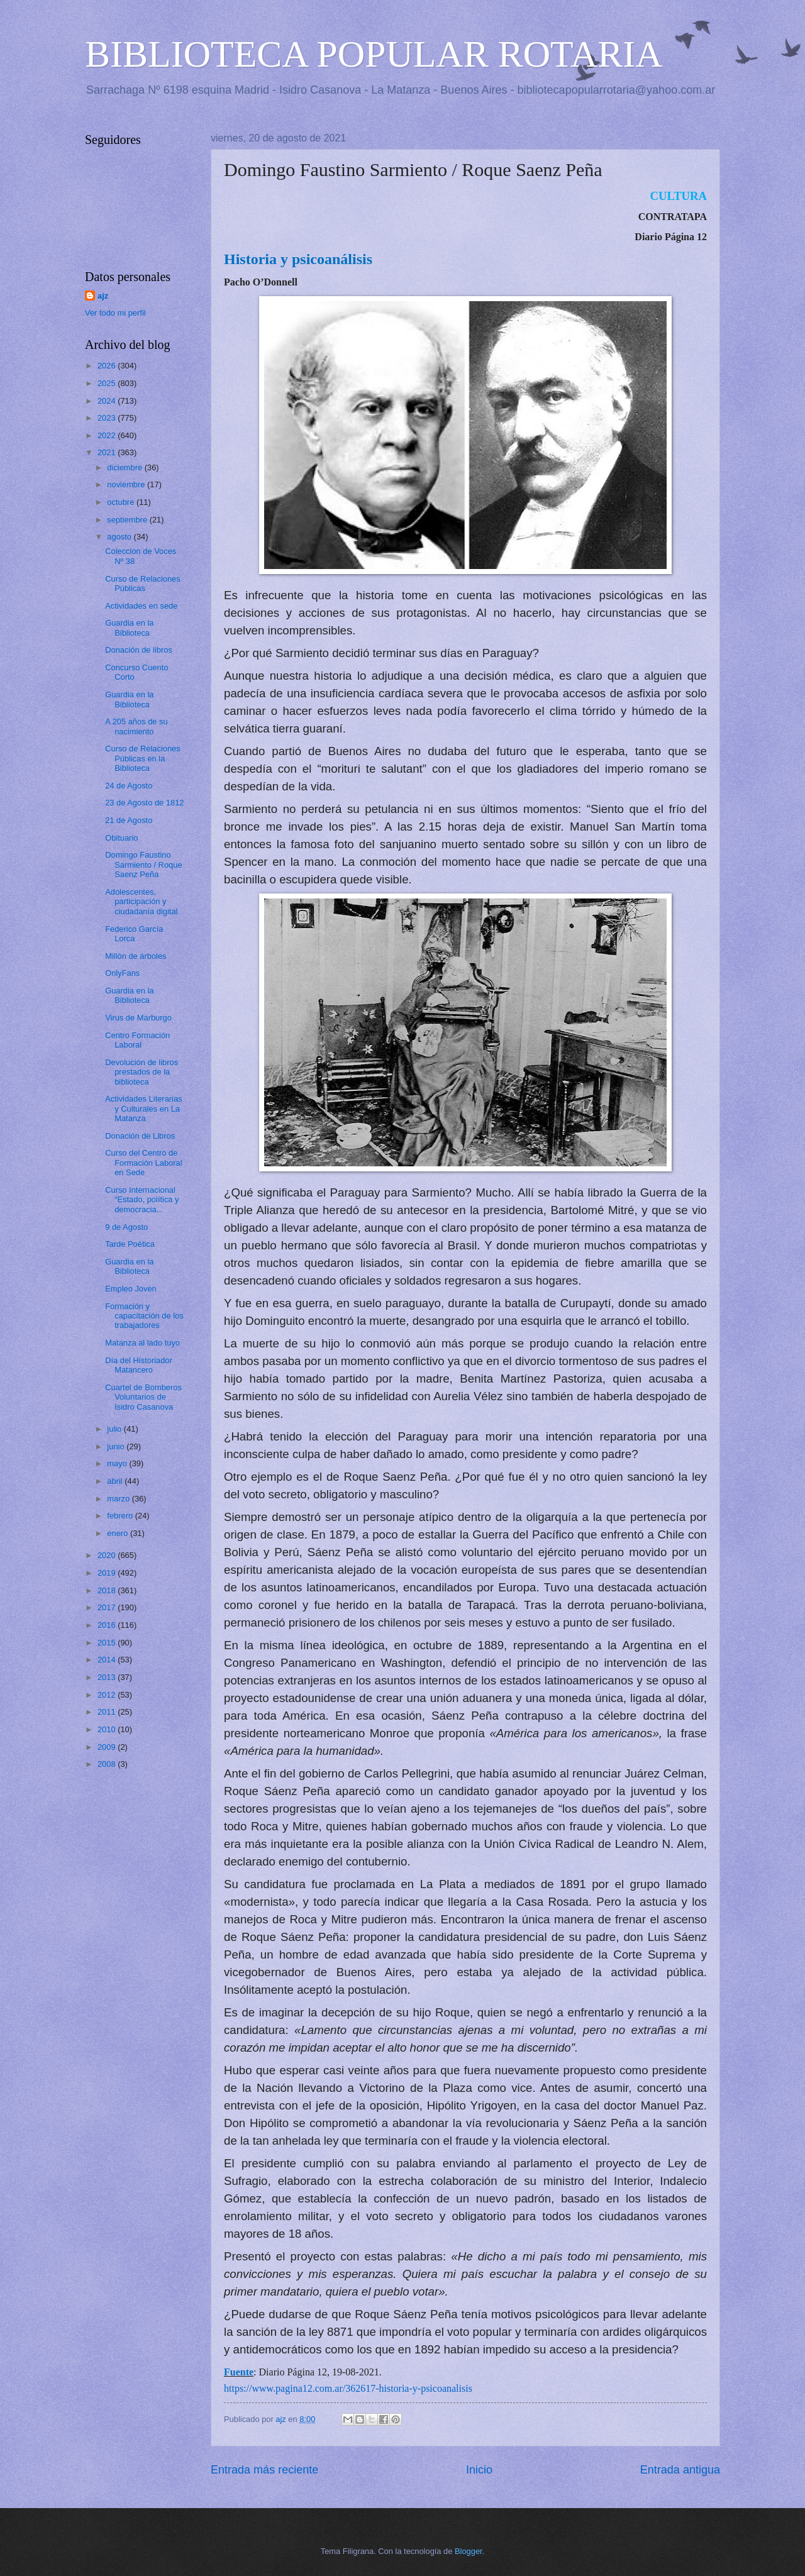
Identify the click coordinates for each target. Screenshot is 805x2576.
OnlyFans (122, 973)
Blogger (468, 2551)
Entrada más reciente (264, 2469)
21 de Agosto (128, 820)
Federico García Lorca (134, 933)
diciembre (125, 467)
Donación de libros (138, 650)
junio (116, 1446)
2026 (107, 365)
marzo (119, 1498)
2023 (107, 418)
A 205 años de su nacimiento (136, 726)
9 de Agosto (126, 1227)
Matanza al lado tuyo (142, 1342)
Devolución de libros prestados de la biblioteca (141, 1072)
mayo (118, 1463)
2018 (107, 1590)
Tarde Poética (130, 1244)
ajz (102, 296)
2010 (107, 1729)
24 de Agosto (128, 785)
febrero (121, 1515)
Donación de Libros (140, 1136)
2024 (107, 401)
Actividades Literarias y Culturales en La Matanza (143, 1108)
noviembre (127, 484)
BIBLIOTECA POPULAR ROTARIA (374, 54)
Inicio (479, 2469)
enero (118, 1533)
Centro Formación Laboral (137, 1040)
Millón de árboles (135, 956)
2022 (107, 435)
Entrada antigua (680, 2469)
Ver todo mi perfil (115, 313)
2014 (107, 1659)
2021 (107, 452)
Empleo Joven (131, 1288)
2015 (107, 1642)
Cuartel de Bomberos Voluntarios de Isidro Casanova (143, 1397)
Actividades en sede (141, 606)
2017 (107, 1607)
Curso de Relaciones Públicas (142, 583)
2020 (107, 1555)
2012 (107, 1695)
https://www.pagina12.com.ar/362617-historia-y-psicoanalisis (348, 2388)
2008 (107, 1764)
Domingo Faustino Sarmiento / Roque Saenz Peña (143, 864)
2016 (107, 1625)
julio (115, 1429)
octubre (121, 502)
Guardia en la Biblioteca (129, 627)
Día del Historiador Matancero (138, 1365)
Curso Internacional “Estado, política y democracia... (142, 1199)
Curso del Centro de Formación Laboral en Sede (143, 1162)
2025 (107, 383)
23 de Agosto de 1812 (144, 802)
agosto (120, 536)
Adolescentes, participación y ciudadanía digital (141, 901)
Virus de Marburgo (138, 1017)
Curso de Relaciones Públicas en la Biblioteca (142, 758)
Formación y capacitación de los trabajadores (144, 1316)
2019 (107, 1573)
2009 (107, 1747)
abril (116, 1481)
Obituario (121, 838)
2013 (107, 1677)
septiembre (128, 519)
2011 (107, 1711)
